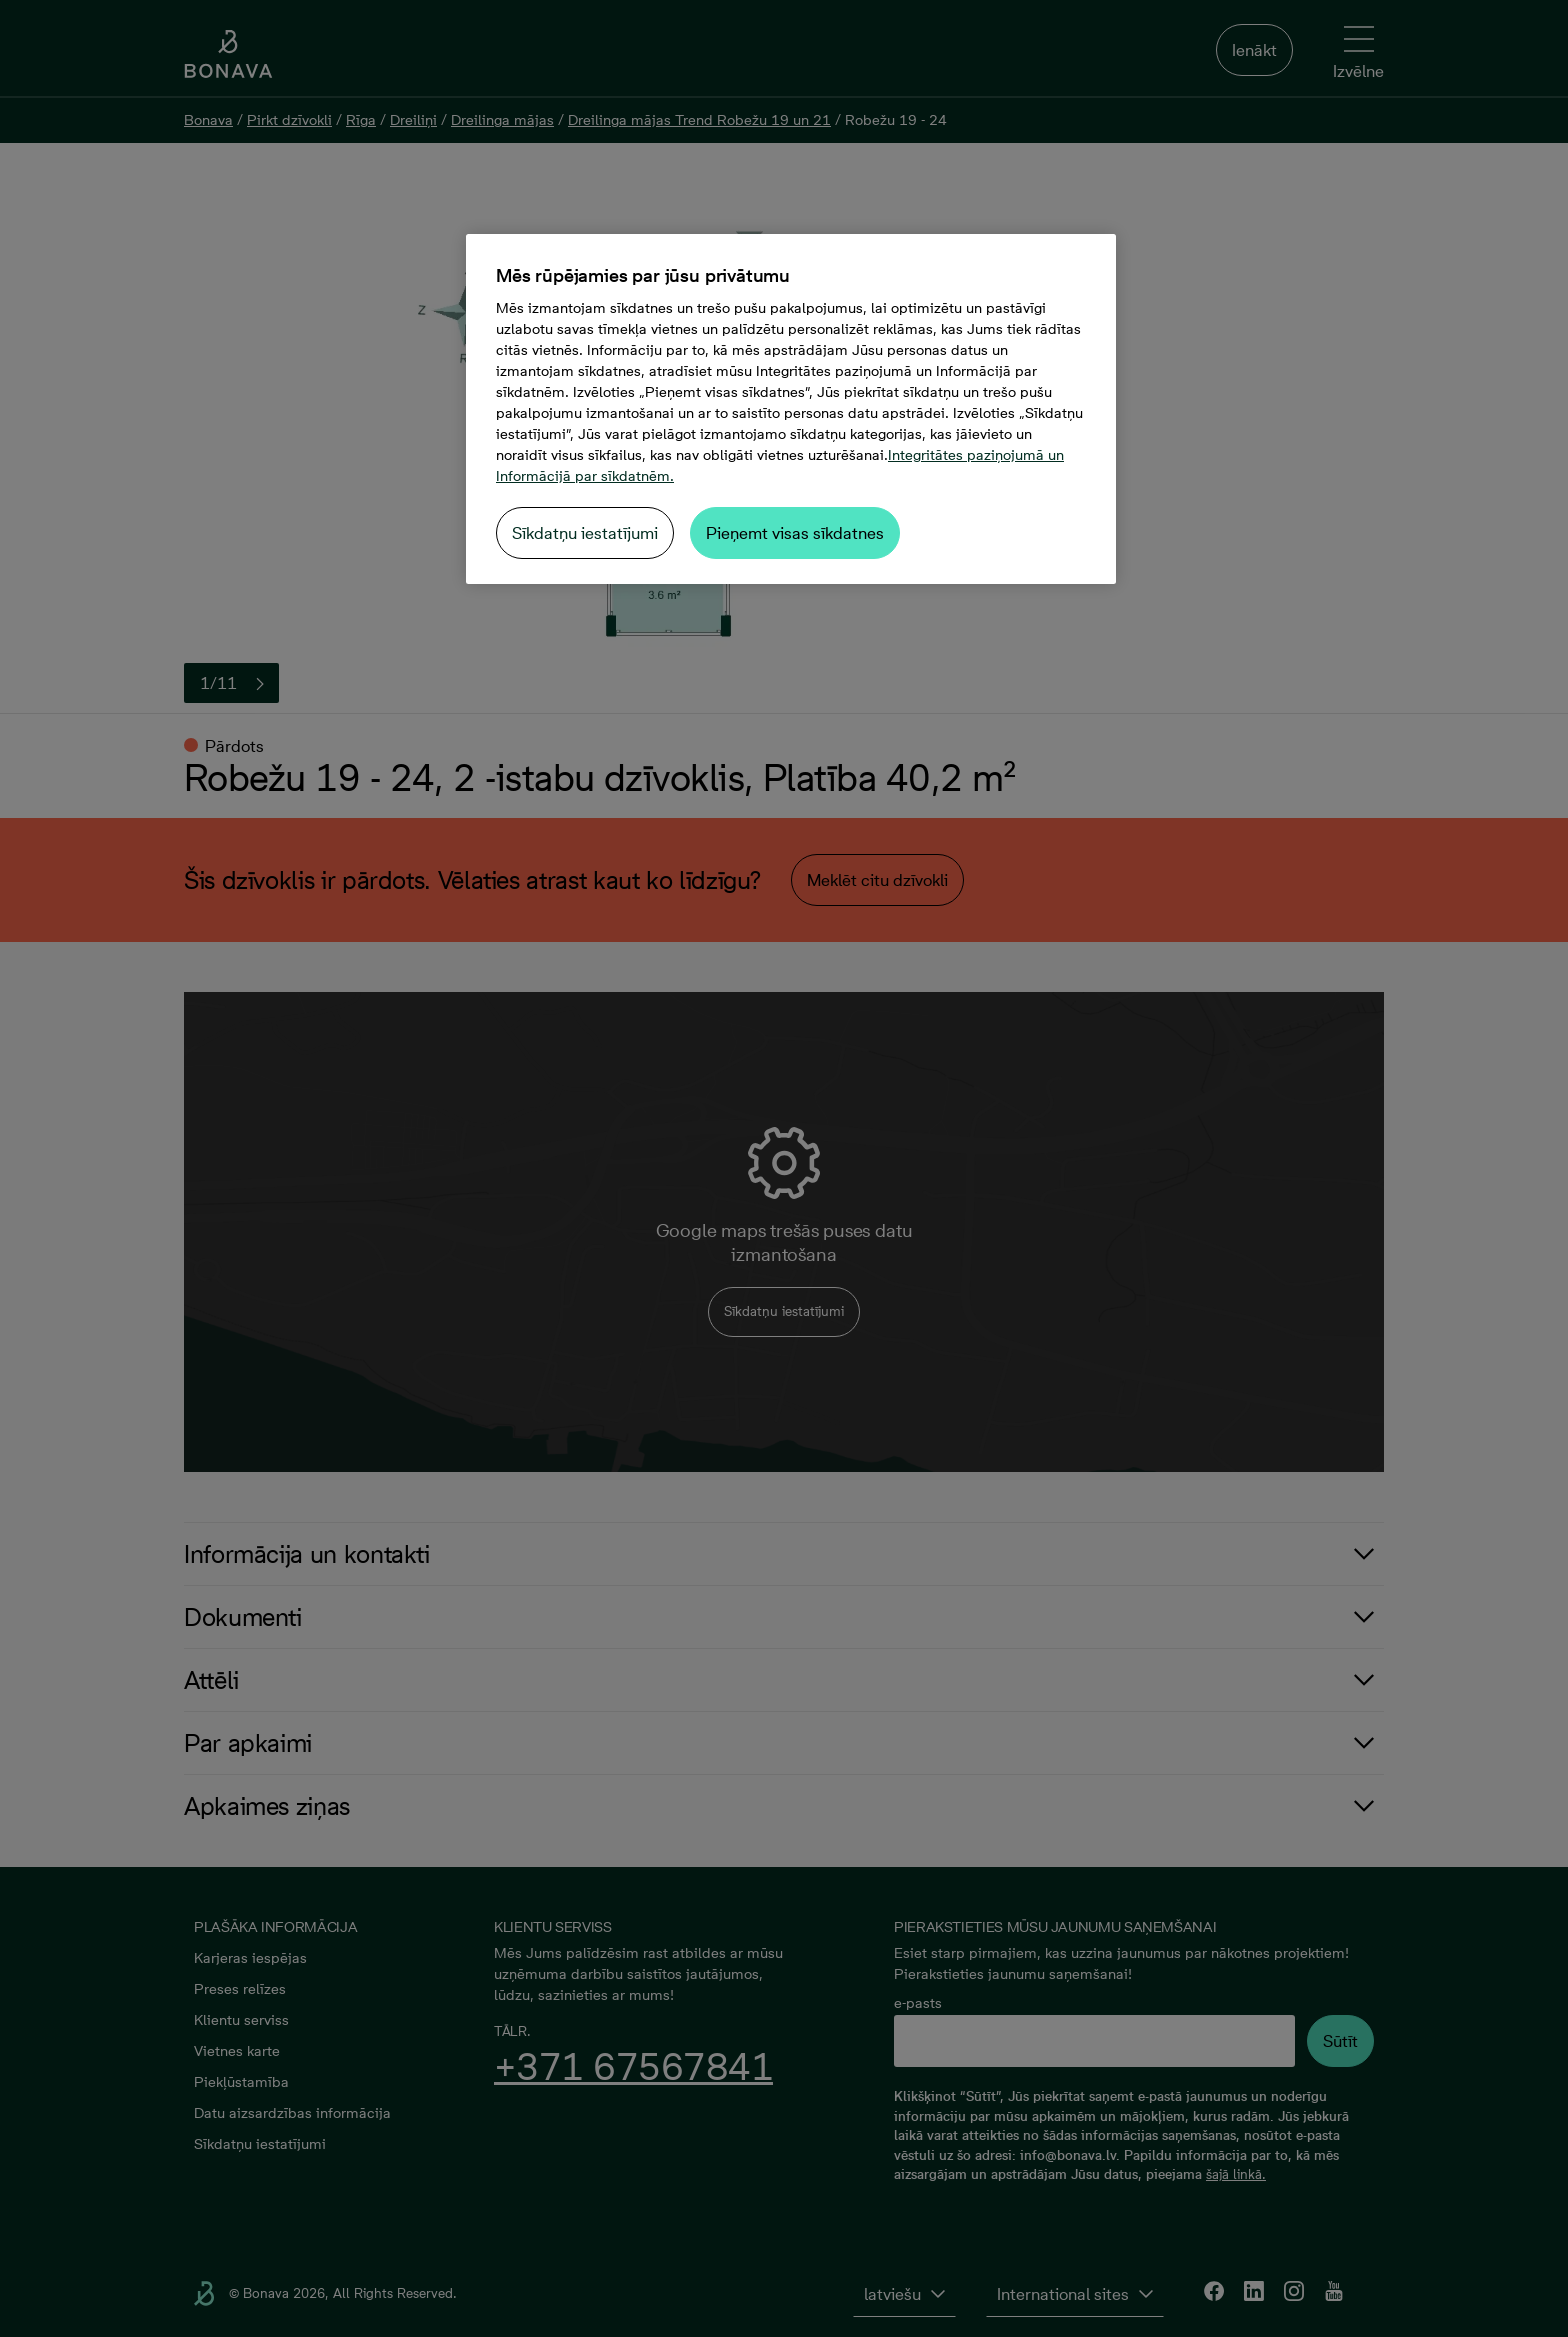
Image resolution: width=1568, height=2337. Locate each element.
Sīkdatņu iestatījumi (585, 533)
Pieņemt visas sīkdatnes (795, 533)
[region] (791, 409)
